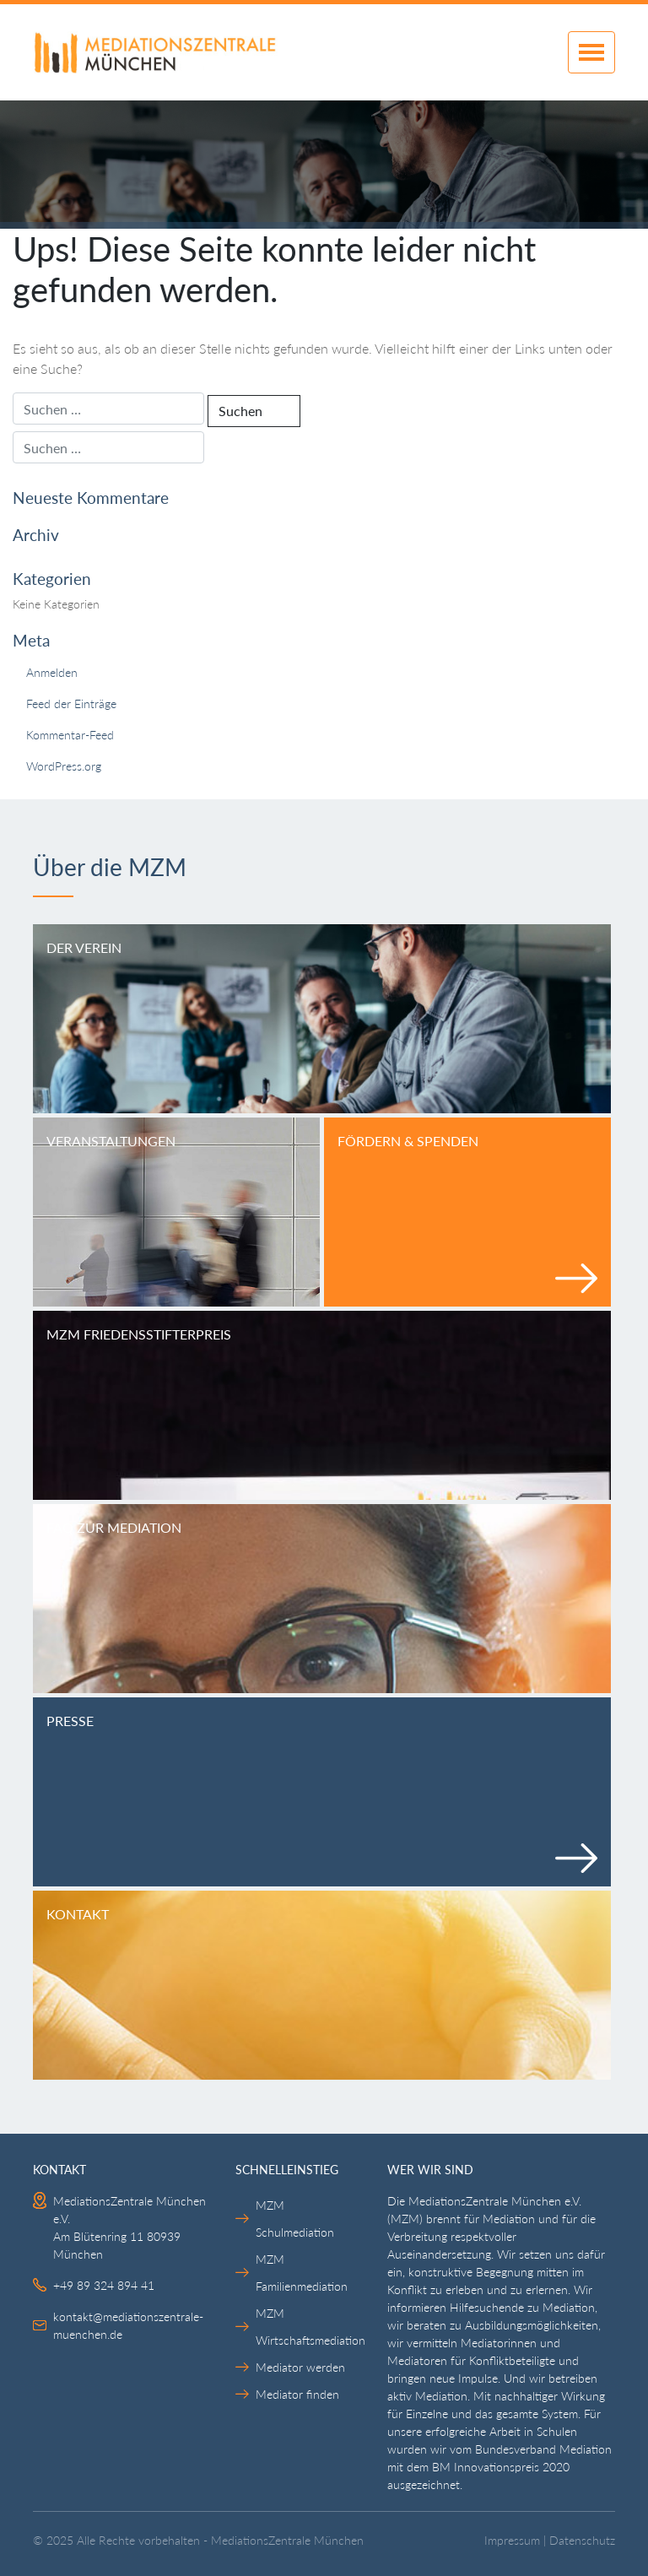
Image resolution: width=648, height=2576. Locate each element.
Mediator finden (297, 2394)
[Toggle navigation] (591, 52)
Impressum (512, 2540)
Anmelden (52, 672)
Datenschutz (582, 2540)
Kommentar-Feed (70, 735)
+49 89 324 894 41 (103, 2285)
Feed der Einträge (71, 703)
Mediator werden (300, 2367)
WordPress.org (63, 766)
